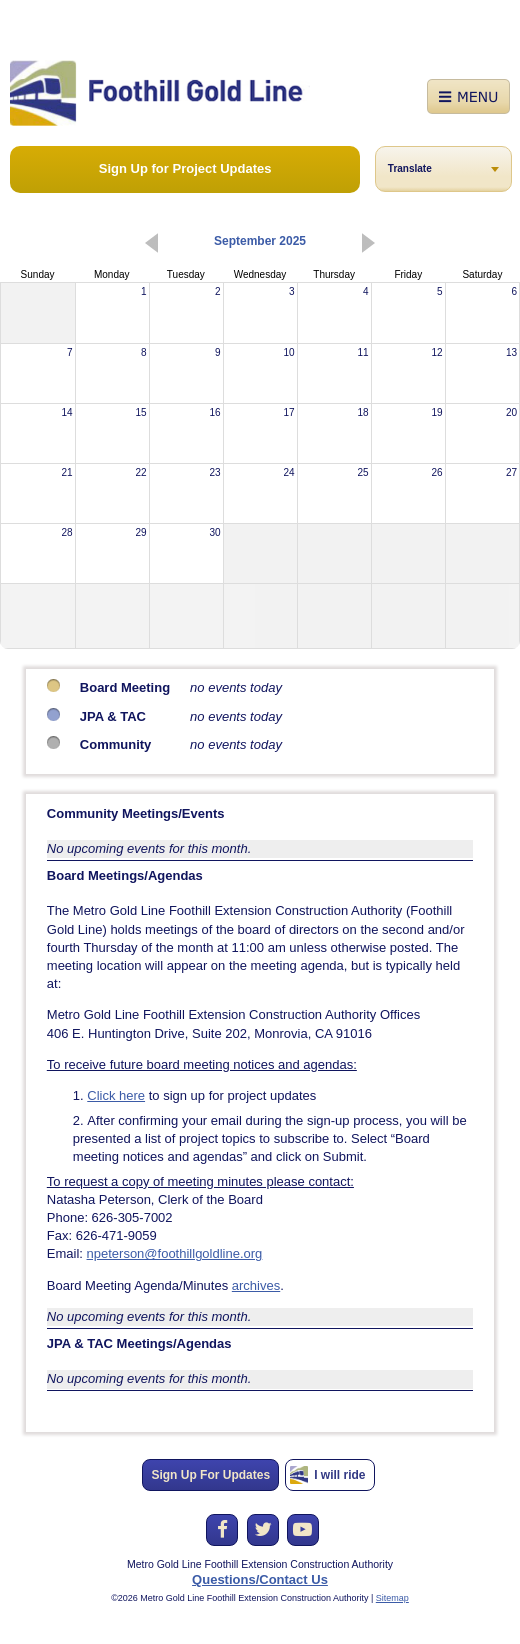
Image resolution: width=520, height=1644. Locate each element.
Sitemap (392, 1598)
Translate (410, 168)
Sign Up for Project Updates (185, 168)
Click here (116, 1095)
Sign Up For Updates (210, 1475)
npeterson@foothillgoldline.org (175, 1253)
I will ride (339, 1475)
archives (256, 1285)
